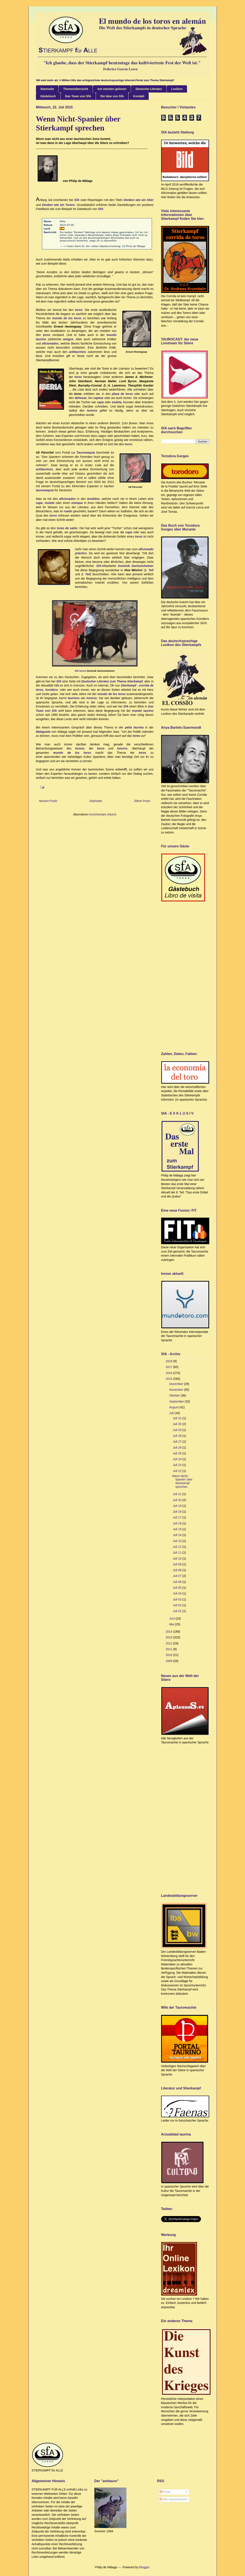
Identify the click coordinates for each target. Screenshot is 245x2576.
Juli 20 (177, 1500)
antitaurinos (77, 352)
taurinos (74, 698)
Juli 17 (177, 1517)
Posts (165, 2492)
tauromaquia (45, 490)
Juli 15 (177, 1529)
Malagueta (43, 731)
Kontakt (138, 96)
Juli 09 (177, 1564)
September (177, 1401)
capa (100, 402)
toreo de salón (67, 528)
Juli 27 (177, 1441)
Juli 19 (177, 1506)
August (174, 1407)
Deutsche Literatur (148, 89)
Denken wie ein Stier (139, 200)
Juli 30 (177, 1424)
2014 (169, 1631)
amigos (68, 339)
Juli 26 (177, 1447)
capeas (98, 398)
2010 (169, 1655)
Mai (172, 1624)
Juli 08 (177, 1570)
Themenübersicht (75, 89)
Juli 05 (177, 1587)
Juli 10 (177, 1558)
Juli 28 (177, 1435)
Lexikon (177, 89)
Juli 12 (177, 1546)
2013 (169, 1637)
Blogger (144, 2567)
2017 (169, 1367)
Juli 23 (177, 1465)
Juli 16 (177, 1523)
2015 (169, 1378)
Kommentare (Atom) (102, 814)
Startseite (47, 89)
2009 (169, 1661)
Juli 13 (177, 1541)
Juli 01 (177, 1611)
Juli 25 (177, 1453)
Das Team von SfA (78, 96)
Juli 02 (177, 1605)
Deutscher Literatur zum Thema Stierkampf (112, 681)
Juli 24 (177, 1459)
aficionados (50, 343)
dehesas (81, 398)
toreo (136, 735)
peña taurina (134, 727)
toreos (79, 748)
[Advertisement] (185, 978)
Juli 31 (177, 1418)
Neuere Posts (48, 801)
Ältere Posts (142, 801)
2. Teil (85, 574)
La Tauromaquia (83, 452)
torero (82, 671)
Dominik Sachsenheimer (136, 566)
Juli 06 (177, 1582)
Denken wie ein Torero (58, 205)
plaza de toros (122, 394)
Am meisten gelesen (111, 89)
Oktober (175, 1395)
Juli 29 (177, 1430)
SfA (76, 200)
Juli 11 (177, 1552)
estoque (77, 503)
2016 (169, 1373)
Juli (172, 1413)
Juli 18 (177, 1511)
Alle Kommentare (173, 2499)
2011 (169, 1649)
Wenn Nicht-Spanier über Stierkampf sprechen (182, 1481)
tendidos (93, 499)
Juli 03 (177, 1599)
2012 (169, 1643)
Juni (172, 1618)
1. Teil (149, 570)
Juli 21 (177, 1494)
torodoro (51, 689)
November (176, 1389)
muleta (116, 402)
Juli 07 (177, 1576)
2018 (169, 1361)
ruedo (68, 511)
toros (79, 310)
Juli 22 (177, 1471)
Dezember (176, 1384)
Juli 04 (177, 1593)
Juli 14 (177, 1535)
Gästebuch (48, 96)
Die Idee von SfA (112, 96)
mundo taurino (143, 710)
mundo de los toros (67, 318)
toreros (92, 410)
